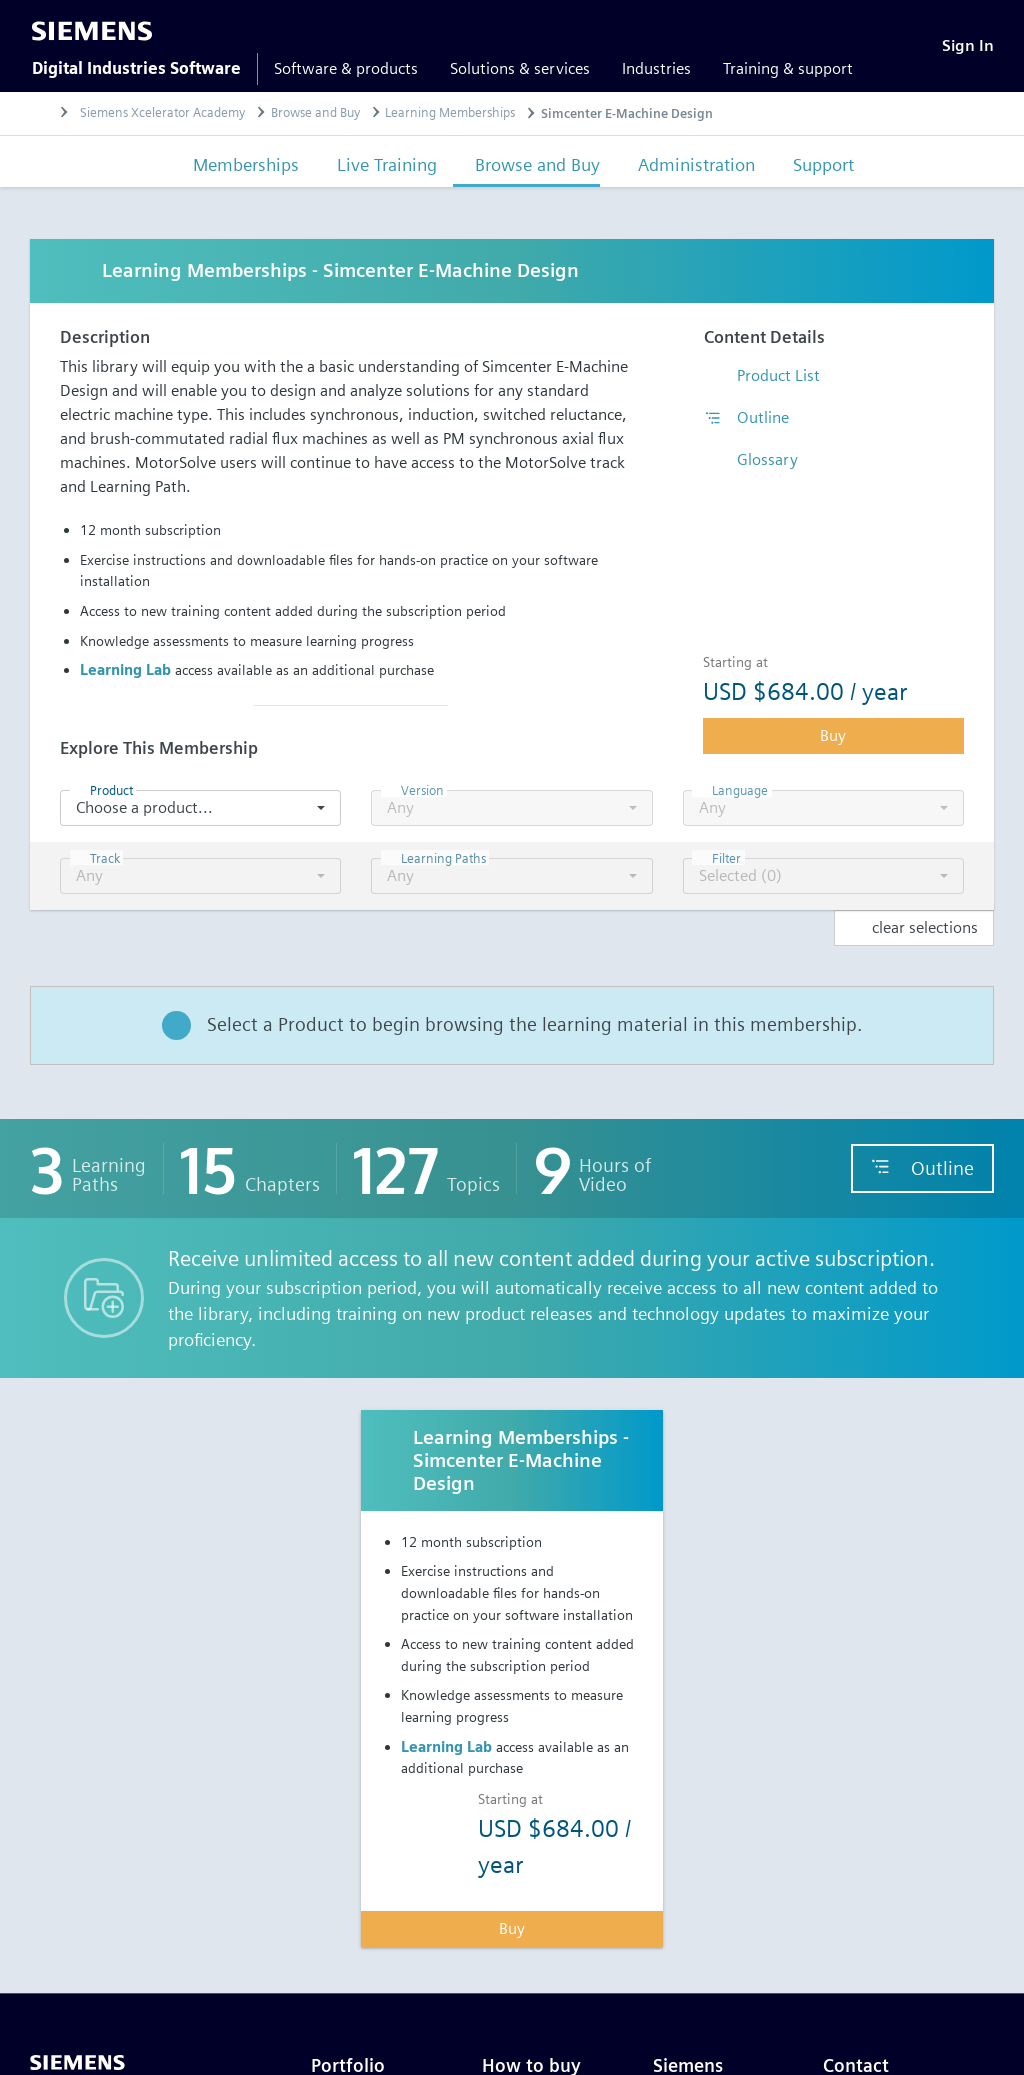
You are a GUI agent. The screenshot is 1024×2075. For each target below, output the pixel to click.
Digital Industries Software (136, 68)
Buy (833, 735)
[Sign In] (968, 45)
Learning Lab (125, 669)
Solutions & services (520, 68)
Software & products (346, 68)
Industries (656, 68)
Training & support (788, 68)
